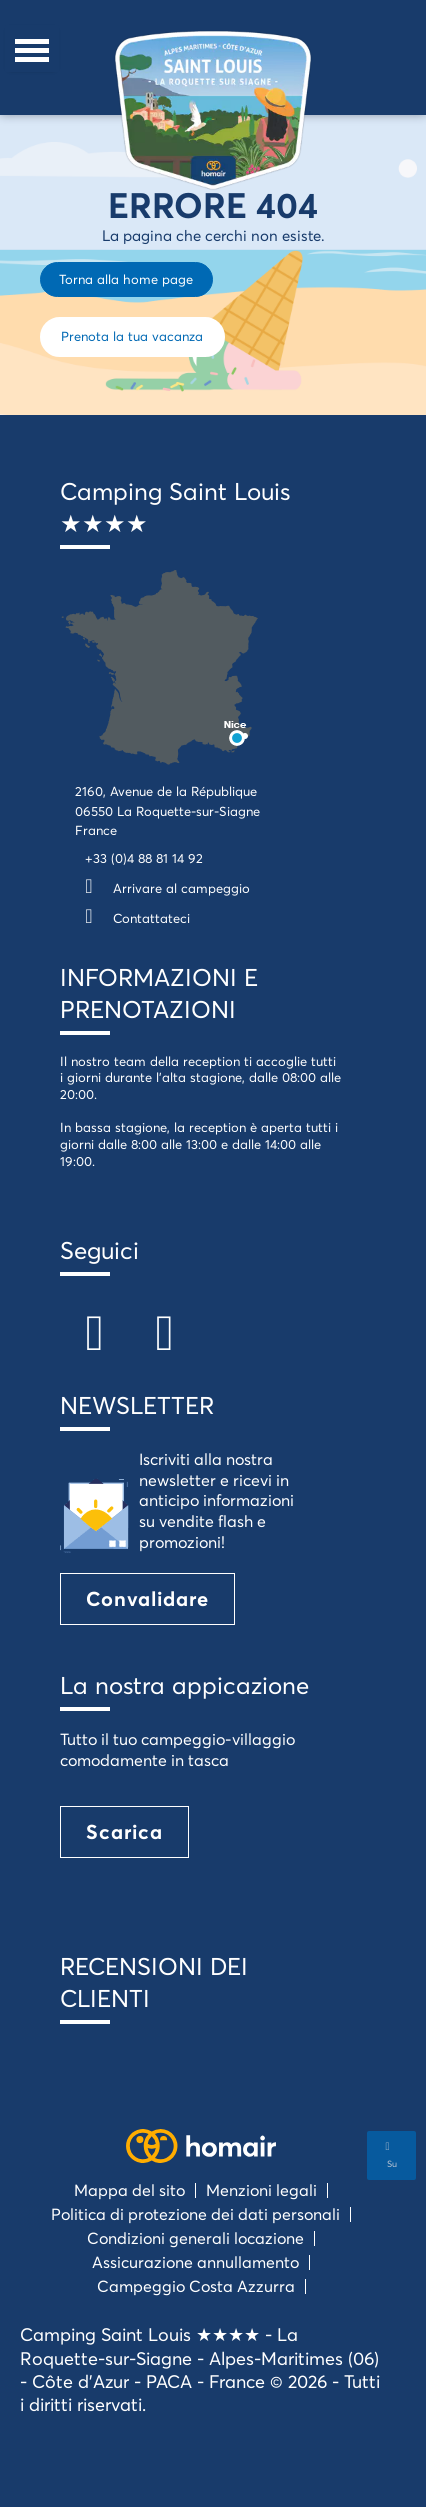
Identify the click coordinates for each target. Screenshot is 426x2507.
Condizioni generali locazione (195, 2237)
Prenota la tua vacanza (132, 336)
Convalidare (147, 1598)
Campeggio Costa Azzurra (196, 2285)
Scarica (124, 1831)
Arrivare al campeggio (162, 888)
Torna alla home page (126, 279)
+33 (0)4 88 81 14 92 (144, 858)
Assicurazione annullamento (195, 2261)
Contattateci (132, 918)
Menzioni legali (261, 2189)
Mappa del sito (129, 2189)
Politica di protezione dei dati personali (195, 2213)
